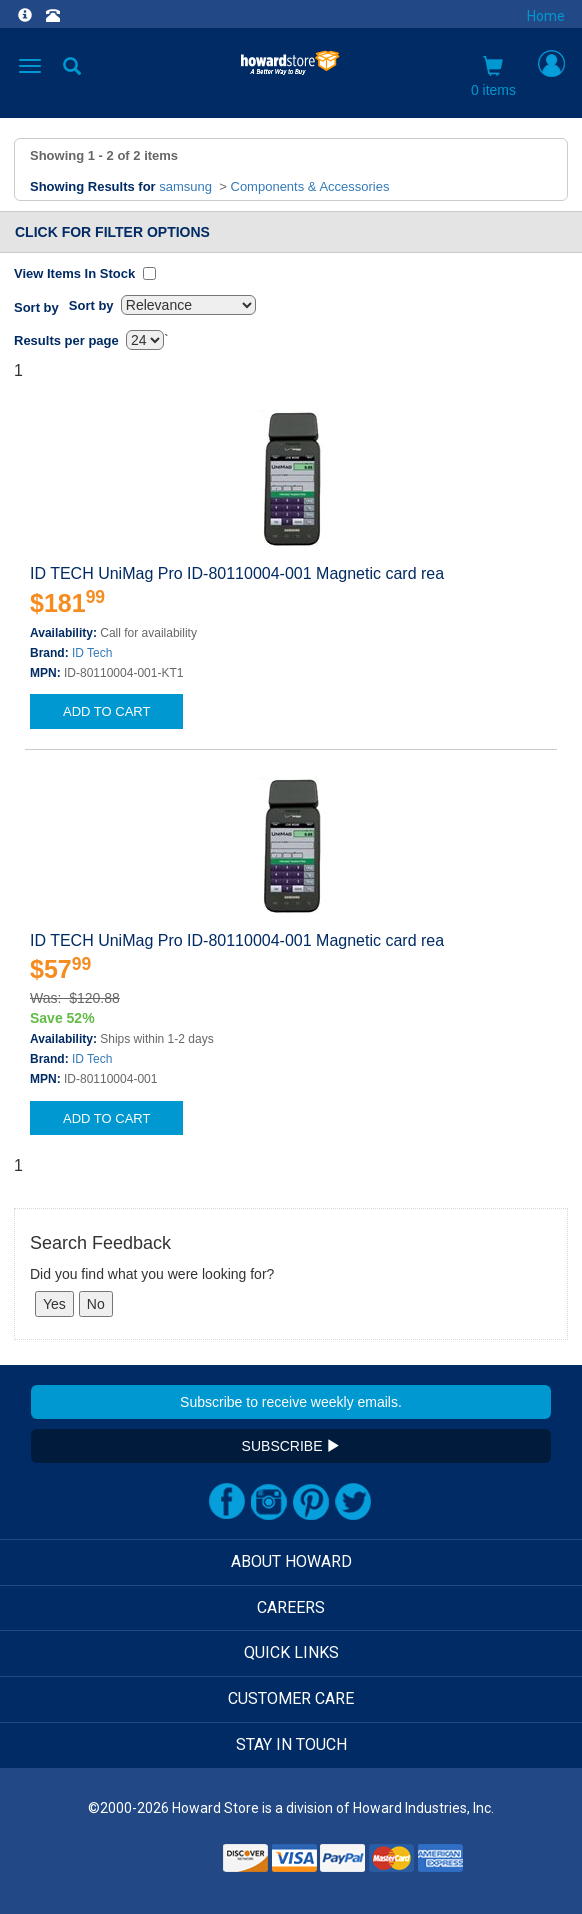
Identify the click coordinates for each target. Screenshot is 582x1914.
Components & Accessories (310, 186)
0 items (493, 77)
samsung (185, 186)
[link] (169, 1864)
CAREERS (291, 1607)
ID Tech (92, 653)
